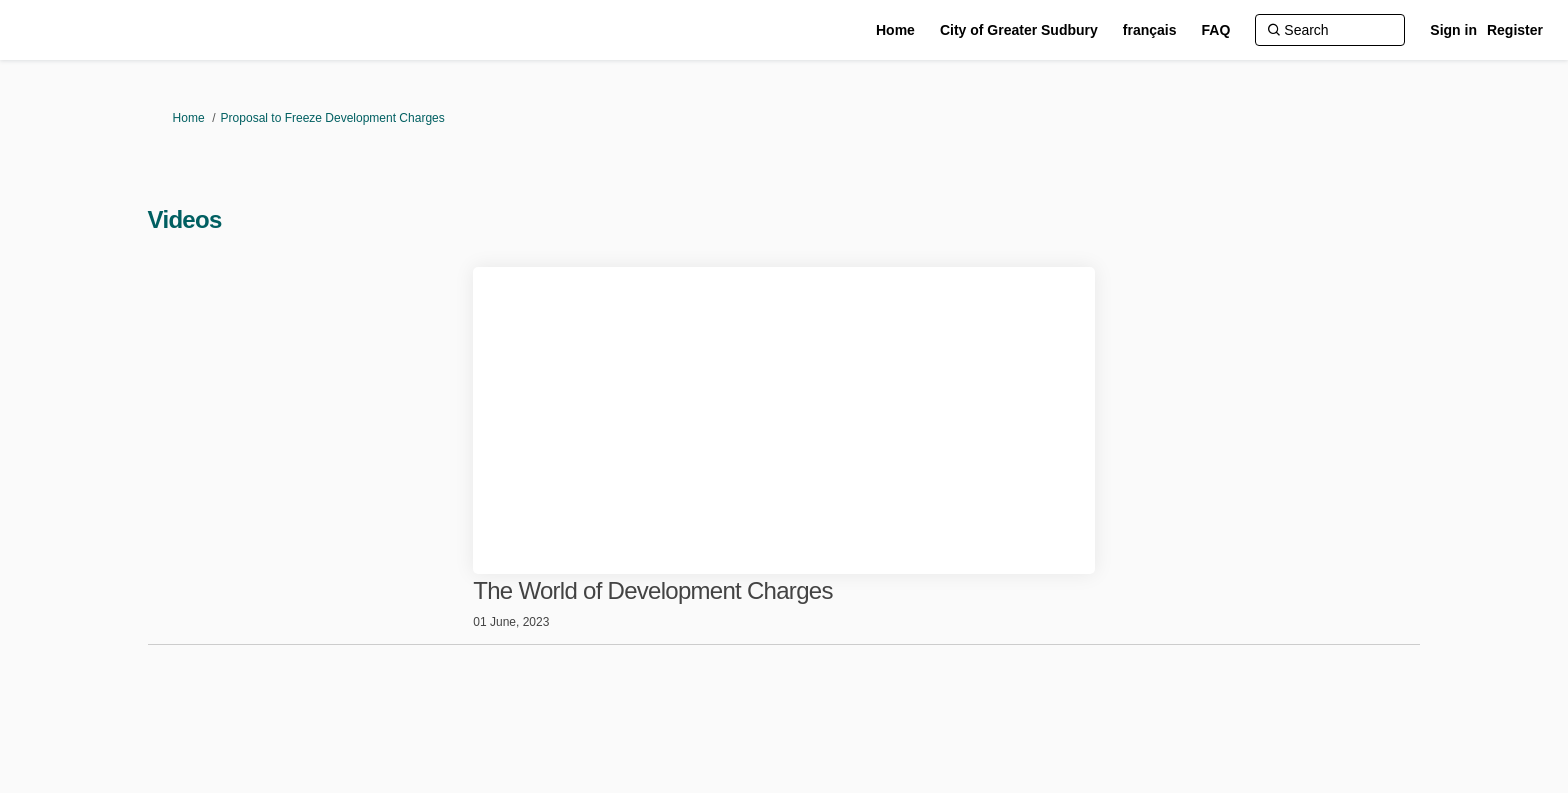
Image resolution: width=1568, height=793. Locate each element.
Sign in (1453, 30)
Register (1515, 30)
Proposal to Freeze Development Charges (333, 118)
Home (189, 118)
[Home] (895, 30)
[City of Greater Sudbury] (1019, 30)
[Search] (1330, 30)
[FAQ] (1216, 30)
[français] (1150, 30)
